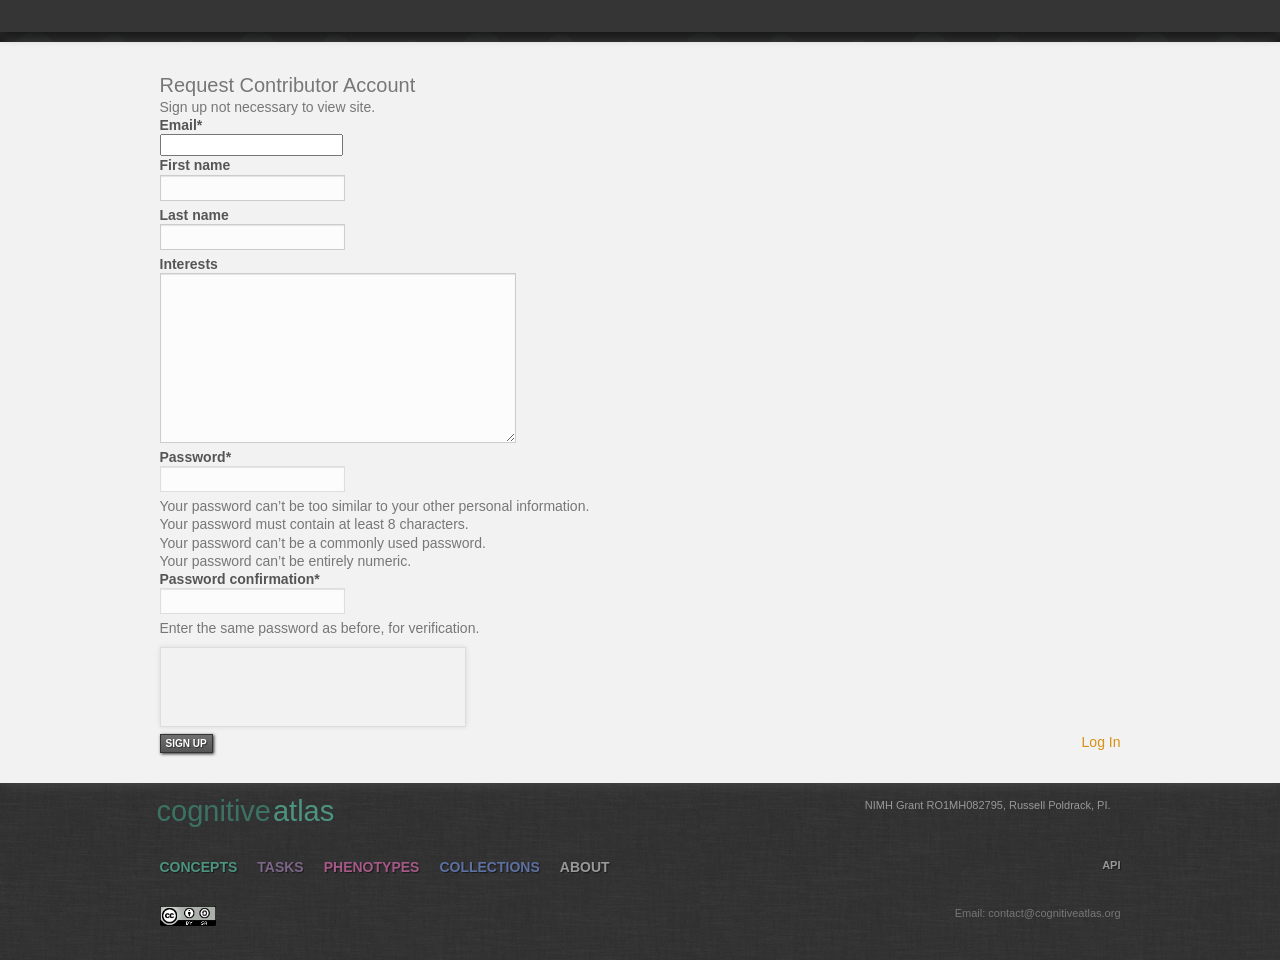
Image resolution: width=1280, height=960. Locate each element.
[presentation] (313, 687)
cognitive (634, 810)
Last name (194, 215)
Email (181, 125)
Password (196, 457)
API (1111, 865)
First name (195, 165)
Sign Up (186, 743)
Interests (189, 264)
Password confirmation (240, 579)
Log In (1101, 742)
